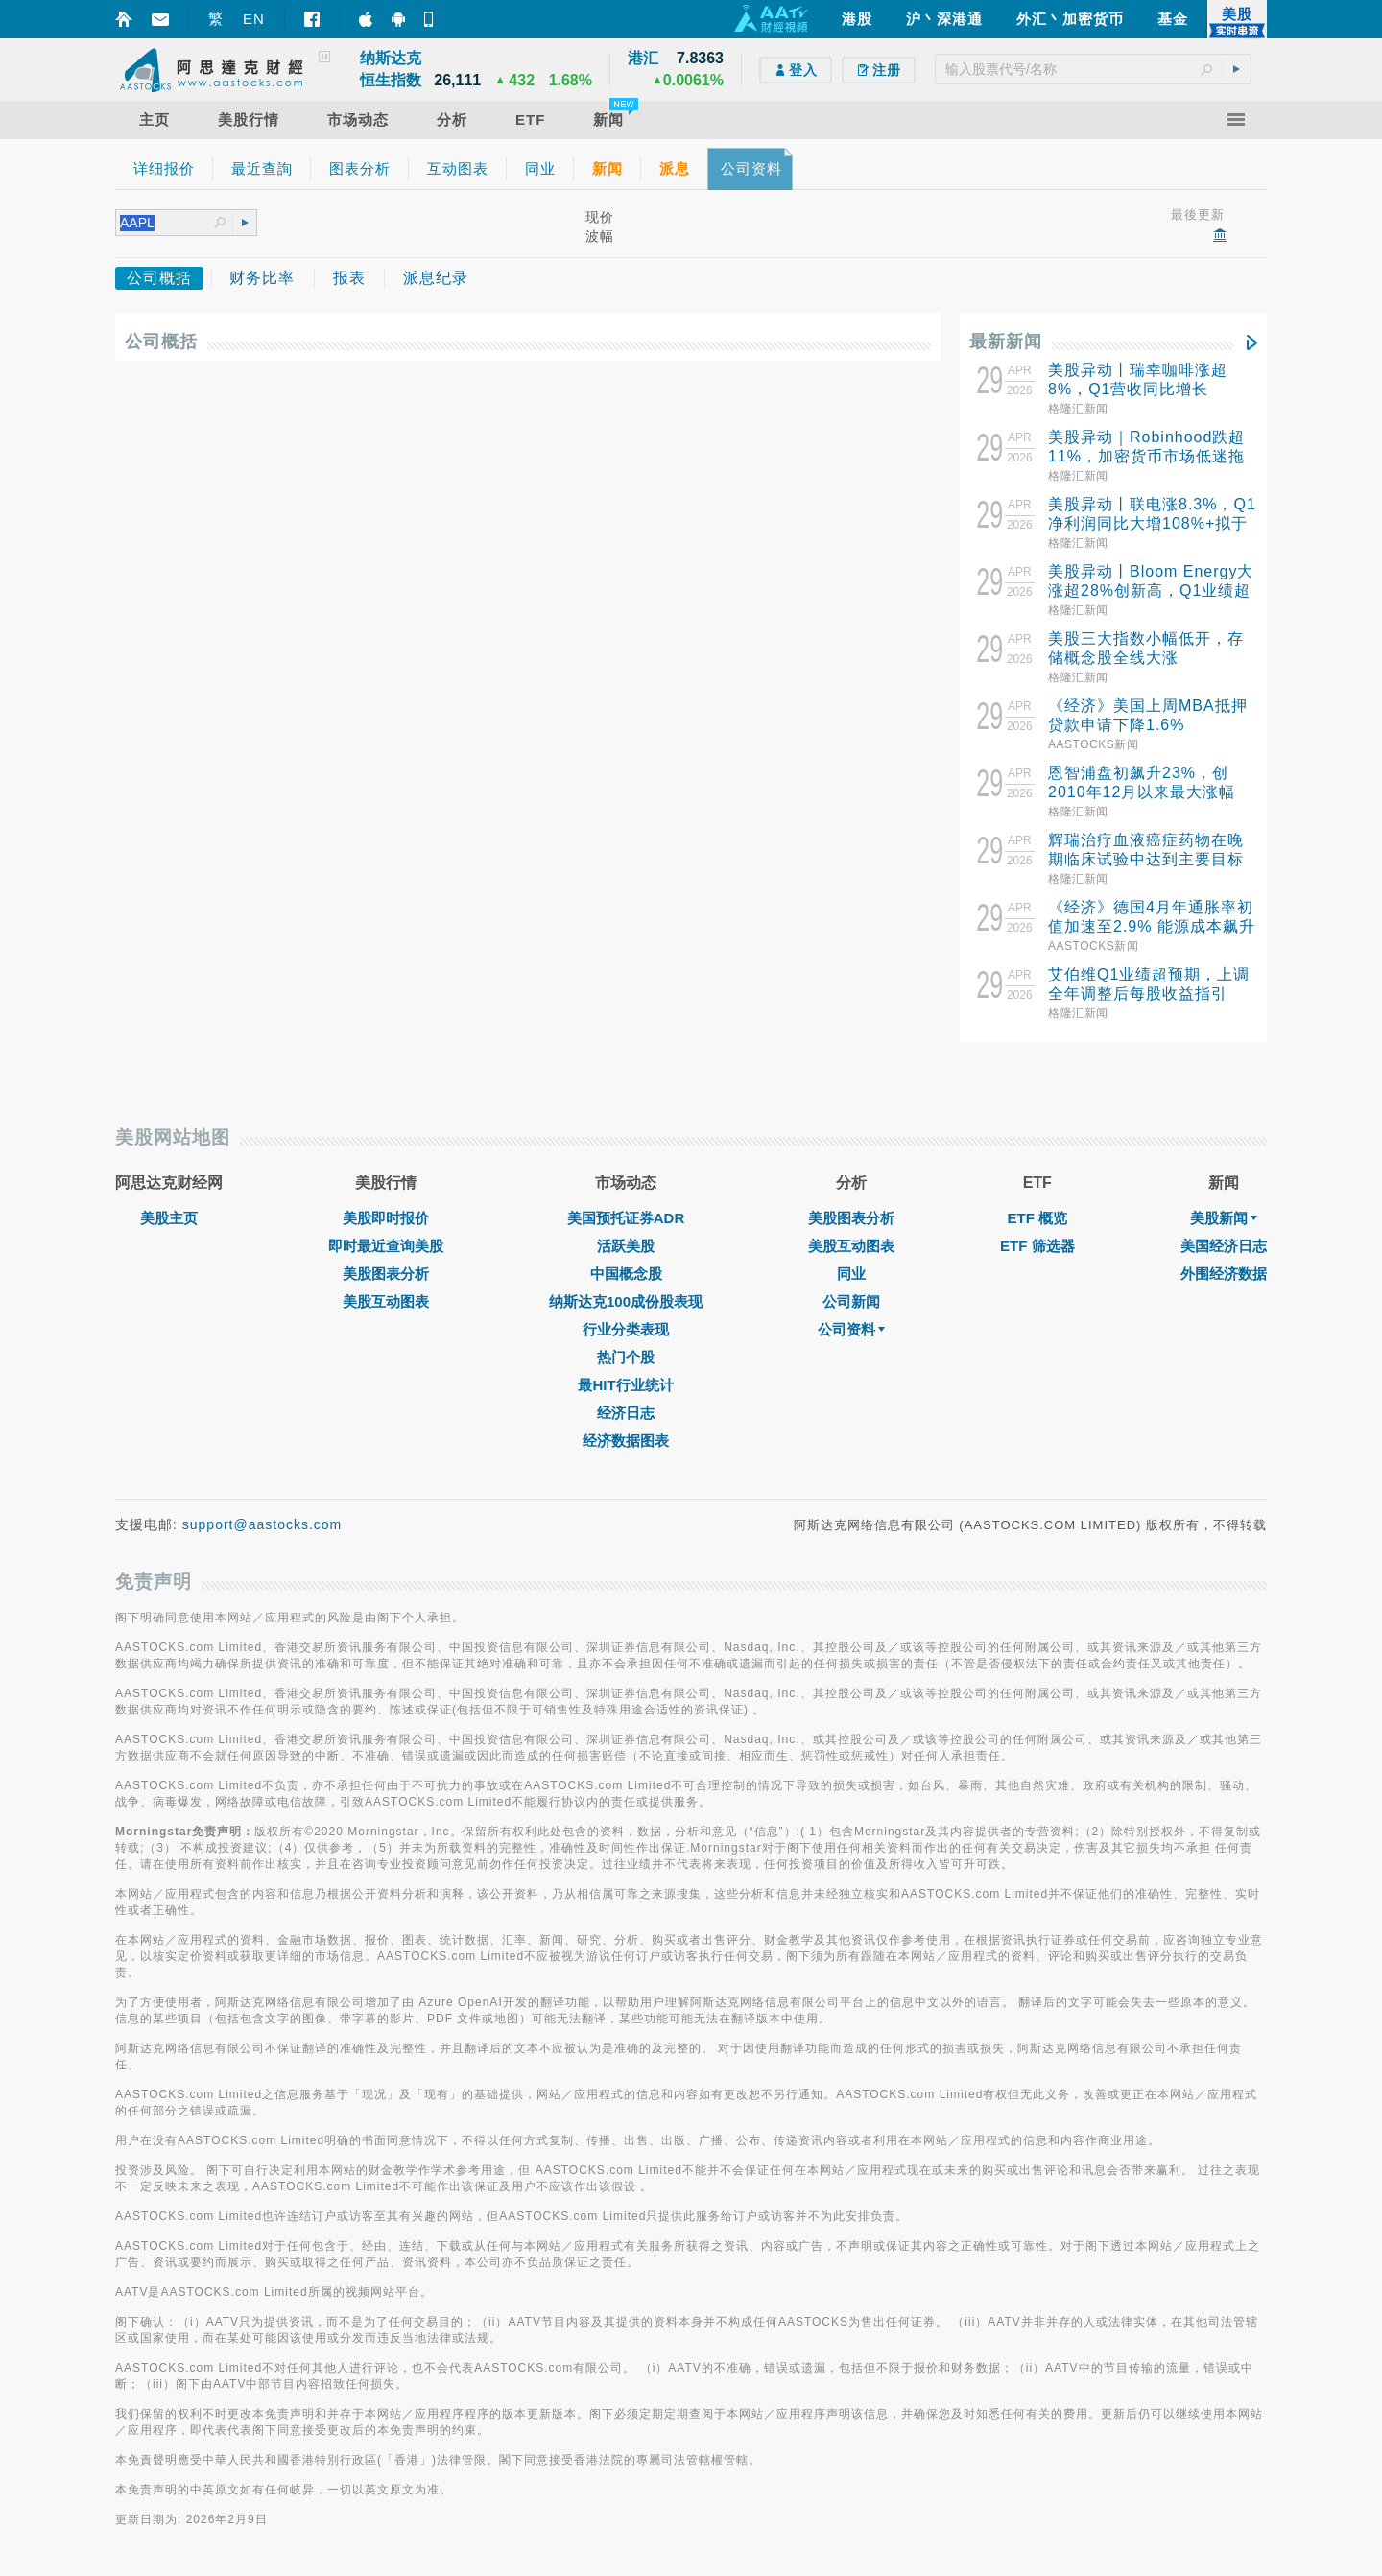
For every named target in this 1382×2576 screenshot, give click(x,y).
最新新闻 (1005, 341)
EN (254, 19)
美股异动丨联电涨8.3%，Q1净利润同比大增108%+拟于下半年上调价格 (1152, 523)
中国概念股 (626, 1273)
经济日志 (626, 1413)
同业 (851, 1273)
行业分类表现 (626, 1329)
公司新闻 (851, 1301)
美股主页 (169, 1218)
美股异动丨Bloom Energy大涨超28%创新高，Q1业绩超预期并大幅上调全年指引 (1151, 590)
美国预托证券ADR (626, 1218)
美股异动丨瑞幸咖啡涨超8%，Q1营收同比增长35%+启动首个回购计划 (1137, 389)
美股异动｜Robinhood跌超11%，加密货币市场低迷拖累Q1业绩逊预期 (1146, 456)
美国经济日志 (1223, 1246)
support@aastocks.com (262, 1524)
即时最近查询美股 (385, 1246)
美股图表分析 (386, 1273)
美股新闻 (1223, 1218)
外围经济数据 (1223, 1273)
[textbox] (1093, 69)
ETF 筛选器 (1037, 1246)
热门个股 (626, 1357)
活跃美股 (626, 1246)
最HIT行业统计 (625, 1385)
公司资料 (851, 1329)
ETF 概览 (1038, 1218)
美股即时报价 (386, 1218)
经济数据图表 (626, 1440)
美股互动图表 (386, 1301)
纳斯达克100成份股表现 (626, 1301)
